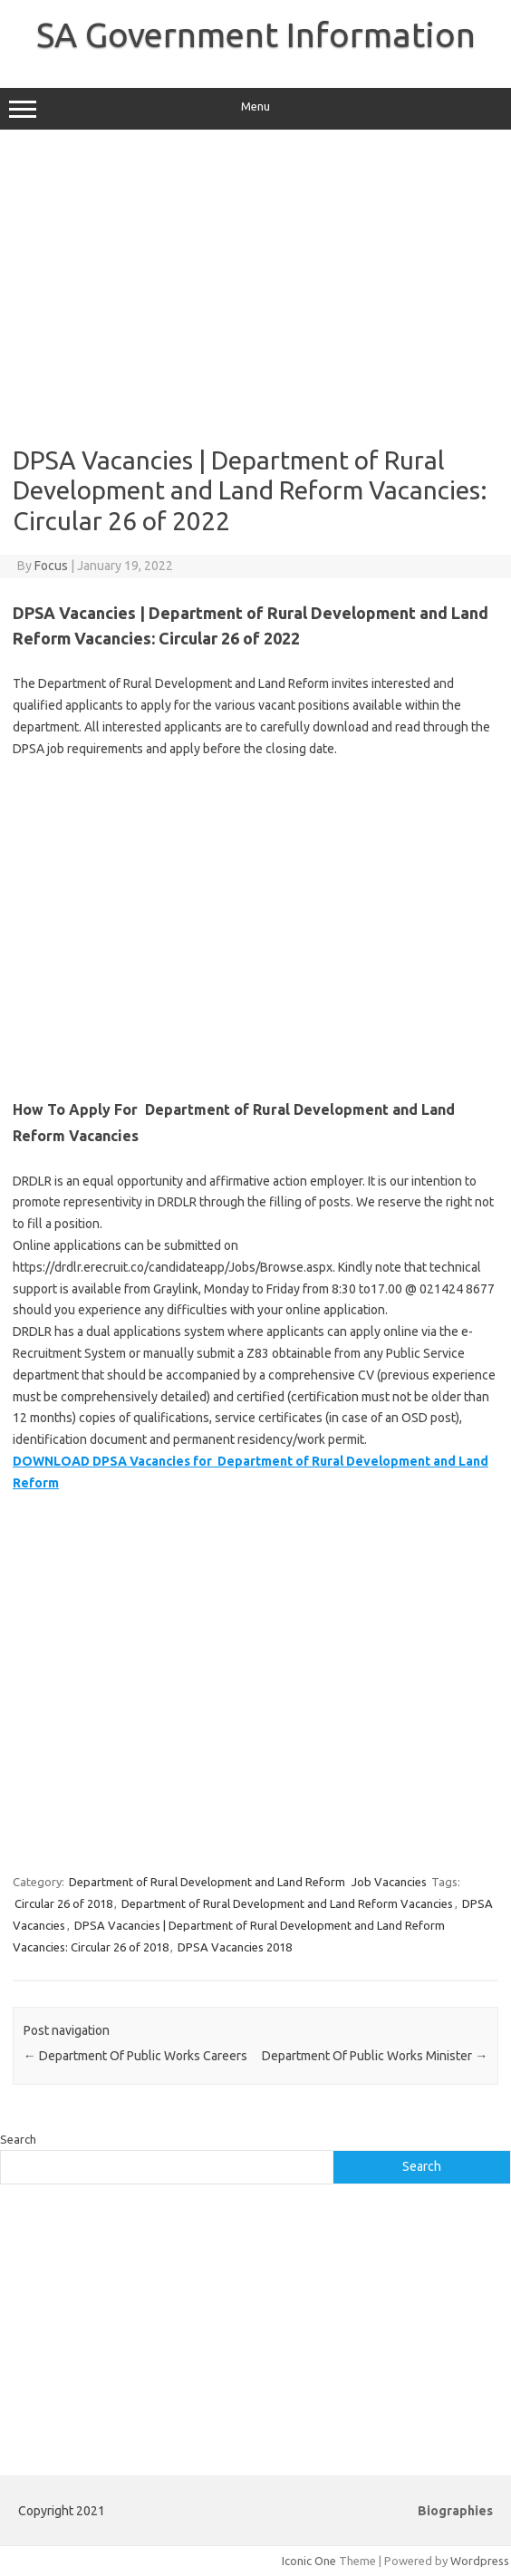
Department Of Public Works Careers (135, 2055)
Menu (255, 109)
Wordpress (479, 2560)
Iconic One (309, 2560)
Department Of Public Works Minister (374, 2055)
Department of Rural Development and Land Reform (207, 1881)
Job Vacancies (389, 1881)
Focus (51, 565)
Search (18, 2139)
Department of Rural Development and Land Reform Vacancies (287, 1903)
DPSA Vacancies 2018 (235, 1947)
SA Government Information (256, 34)
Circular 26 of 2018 (63, 1903)
